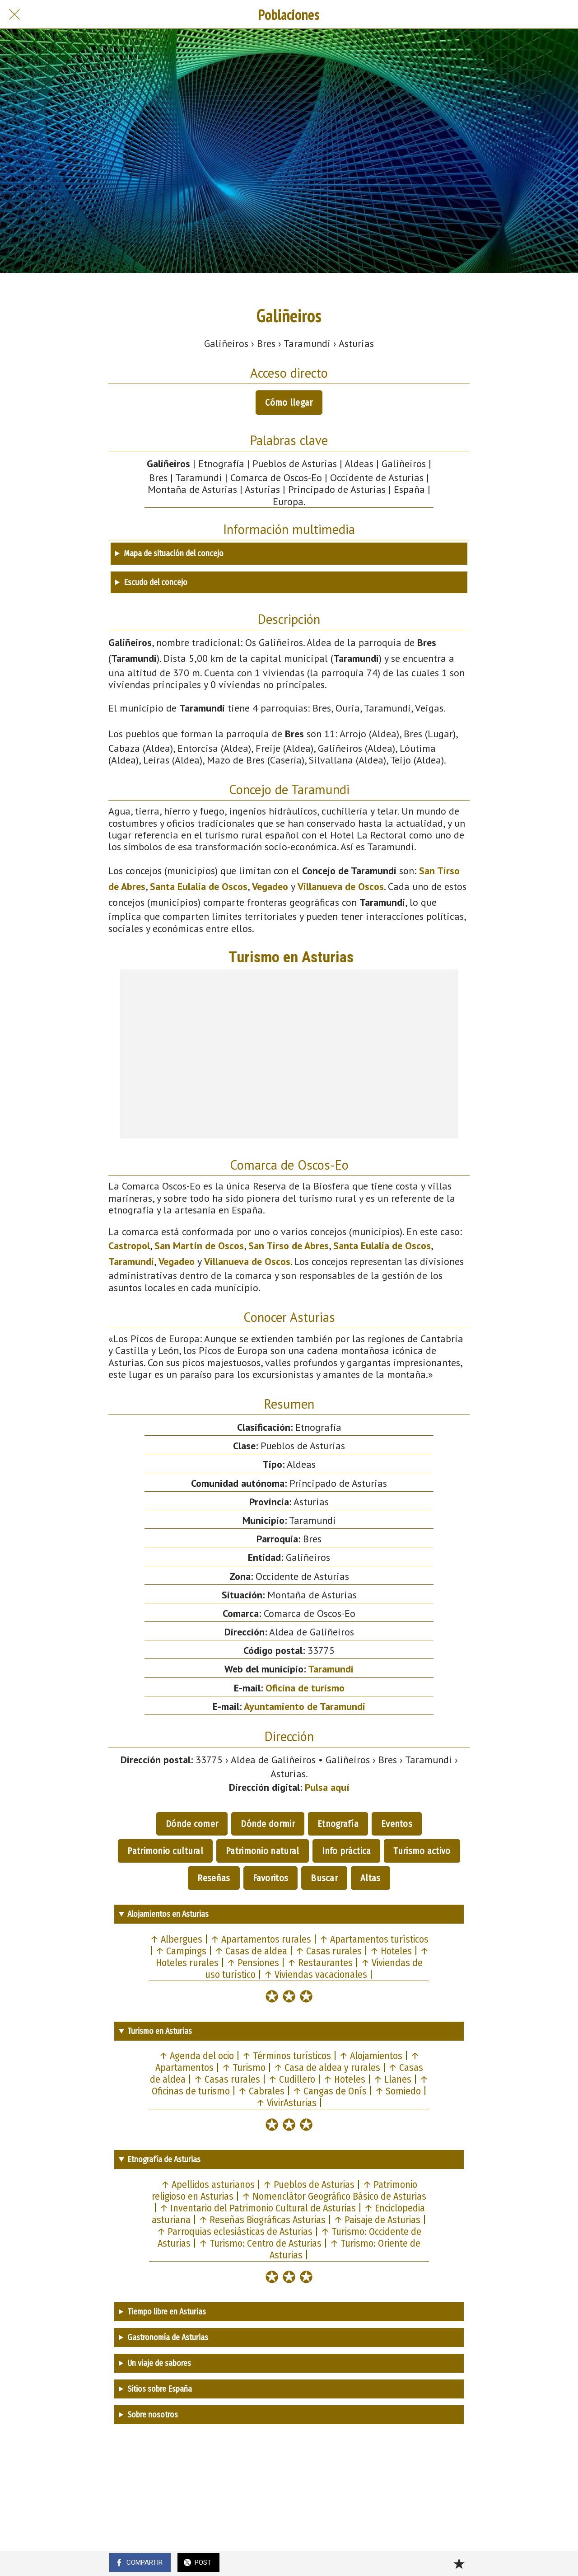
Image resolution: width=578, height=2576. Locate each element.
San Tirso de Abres (288, 1245)
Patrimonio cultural (165, 1850)
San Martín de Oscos (199, 1245)
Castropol (129, 1245)
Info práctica (346, 1850)
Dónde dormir (268, 1823)
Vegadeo (270, 886)
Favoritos (271, 1878)
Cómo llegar (288, 402)
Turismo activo (421, 1850)
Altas (370, 1878)
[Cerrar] (14, 14)
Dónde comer (192, 1823)
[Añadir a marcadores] (459, 2563)
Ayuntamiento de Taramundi (304, 1706)
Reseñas (213, 1878)
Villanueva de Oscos (341, 886)
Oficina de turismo (305, 1687)
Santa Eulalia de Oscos (198, 886)
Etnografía (338, 1823)
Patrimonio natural (262, 1850)
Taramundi (131, 1261)
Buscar (324, 1878)
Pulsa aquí (327, 1787)
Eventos (396, 1823)
